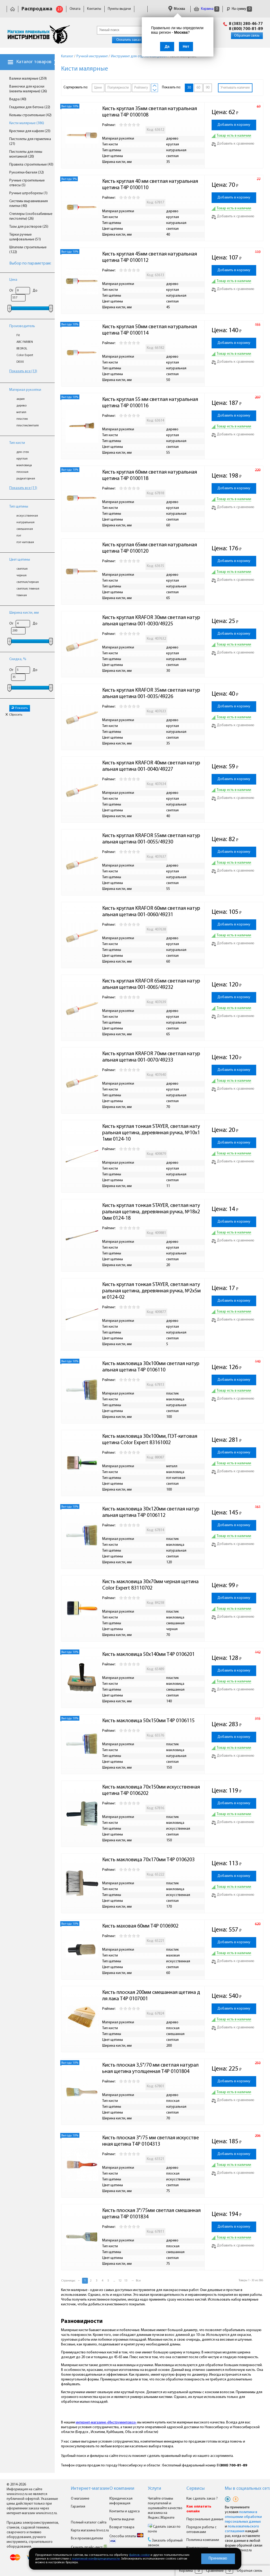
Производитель (22, 326)
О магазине (80, 2499)
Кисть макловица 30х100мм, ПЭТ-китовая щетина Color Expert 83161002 (150, 1439)
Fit (18, 335)
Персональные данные (204, 2519)
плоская (22, 472)
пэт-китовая (25, 542)
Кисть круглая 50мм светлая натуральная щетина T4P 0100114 (150, 330)
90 (207, 87)
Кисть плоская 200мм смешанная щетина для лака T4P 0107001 (151, 1996)
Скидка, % (17, 659)
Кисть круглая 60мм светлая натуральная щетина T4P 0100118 (150, 475)
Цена (13, 280)
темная (21, 595)
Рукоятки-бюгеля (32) (26, 173)
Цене (98, 87)
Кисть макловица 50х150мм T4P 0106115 (148, 1721)
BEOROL (21, 348)
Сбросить (13, 714)
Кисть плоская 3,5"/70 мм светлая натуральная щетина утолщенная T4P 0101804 (150, 2068)
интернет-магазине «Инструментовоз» (106, 2423)
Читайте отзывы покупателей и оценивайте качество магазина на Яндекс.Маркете (165, 2508)
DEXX (20, 361)
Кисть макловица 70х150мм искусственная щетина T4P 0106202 (151, 1790)
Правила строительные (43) (31, 165)
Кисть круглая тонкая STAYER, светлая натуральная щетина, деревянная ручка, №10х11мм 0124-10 (151, 1133)
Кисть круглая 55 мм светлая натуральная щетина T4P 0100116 (150, 403)
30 (189, 87)
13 (125, 2280)
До (35, 291)
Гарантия (78, 2507)
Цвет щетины (19, 560)
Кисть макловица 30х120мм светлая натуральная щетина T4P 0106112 (150, 1512)
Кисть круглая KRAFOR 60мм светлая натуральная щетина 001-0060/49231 (151, 911)
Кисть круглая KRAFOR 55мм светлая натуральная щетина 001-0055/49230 (151, 839)
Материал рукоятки (25, 390)
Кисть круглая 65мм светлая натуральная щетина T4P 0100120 (150, 548)
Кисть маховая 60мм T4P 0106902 (140, 1926)
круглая (22, 458)
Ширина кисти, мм (24, 613)
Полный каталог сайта (88, 2523)
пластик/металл (27, 425)
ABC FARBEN (24, 342)
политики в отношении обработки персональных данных (243, 2517)
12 (120, 2280)
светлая (22, 568)
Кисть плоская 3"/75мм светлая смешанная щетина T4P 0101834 (152, 2214)
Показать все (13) (23, 371)
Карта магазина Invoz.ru (90, 2530)
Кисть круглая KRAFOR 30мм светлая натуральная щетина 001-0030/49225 (151, 621)
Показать (19, 708)
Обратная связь (247, 36)
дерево (21, 405)
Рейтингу (141, 87)
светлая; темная (27, 588)
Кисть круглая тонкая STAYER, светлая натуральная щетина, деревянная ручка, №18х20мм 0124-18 (151, 1212)
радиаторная (25, 478)
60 (198, 87)
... (114, 2280)
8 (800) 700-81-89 (246, 29)
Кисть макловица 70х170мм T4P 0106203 (148, 1860)
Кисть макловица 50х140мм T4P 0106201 (148, 1654)
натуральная (25, 522)
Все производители (87, 2538)
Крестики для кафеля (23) (29, 131)
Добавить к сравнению (233, 144)
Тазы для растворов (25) (28, 227)
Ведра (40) (17, 99)
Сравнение (215, 2571)
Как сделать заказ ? (202, 2499)
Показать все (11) (23, 488)
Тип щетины (18, 507)
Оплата (75, 9)
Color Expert (24, 355)
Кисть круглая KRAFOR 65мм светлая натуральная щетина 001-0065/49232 (151, 984)
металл (21, 412)
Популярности (118, 87)
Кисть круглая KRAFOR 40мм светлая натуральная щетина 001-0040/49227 (151, 766)
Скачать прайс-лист (89, 2547)
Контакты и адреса (124, 2511)
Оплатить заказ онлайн (134, 40)
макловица (24, 465)
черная (21, 575)
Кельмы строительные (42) (30, 115)
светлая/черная (27, 582)
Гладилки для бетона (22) (29, 107)
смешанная (24, 529)
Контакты (94, 9)
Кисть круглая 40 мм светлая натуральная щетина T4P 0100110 (150, 185)
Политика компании (202, 2540)
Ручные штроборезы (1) (28, 193)
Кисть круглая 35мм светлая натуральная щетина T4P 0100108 (150, 112)
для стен (22, 452)
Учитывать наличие (235, 87)
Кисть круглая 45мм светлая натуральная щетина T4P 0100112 (150, 257)
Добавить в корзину (233, 125)
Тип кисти (17, 443)
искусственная (27, 515)
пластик (22, 419)
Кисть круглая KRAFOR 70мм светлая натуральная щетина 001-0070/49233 (151, 1057)
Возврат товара (121, 2527)
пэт (18, 535)
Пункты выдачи (119, 9)
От (11, 291)
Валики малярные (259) (28, 79)
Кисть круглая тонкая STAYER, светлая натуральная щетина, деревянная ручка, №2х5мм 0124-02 (151, 1291)
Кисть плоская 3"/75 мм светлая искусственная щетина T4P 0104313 (150, 2141)
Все (138, 2280)
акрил (20, 399)
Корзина (206, 9)
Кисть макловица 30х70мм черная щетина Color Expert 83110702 (151, 1585)
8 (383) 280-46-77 (246, 24)
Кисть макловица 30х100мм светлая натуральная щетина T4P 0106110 (150, 1367)
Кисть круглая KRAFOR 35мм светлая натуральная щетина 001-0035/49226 (151, 693)
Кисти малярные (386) (26, 123)
